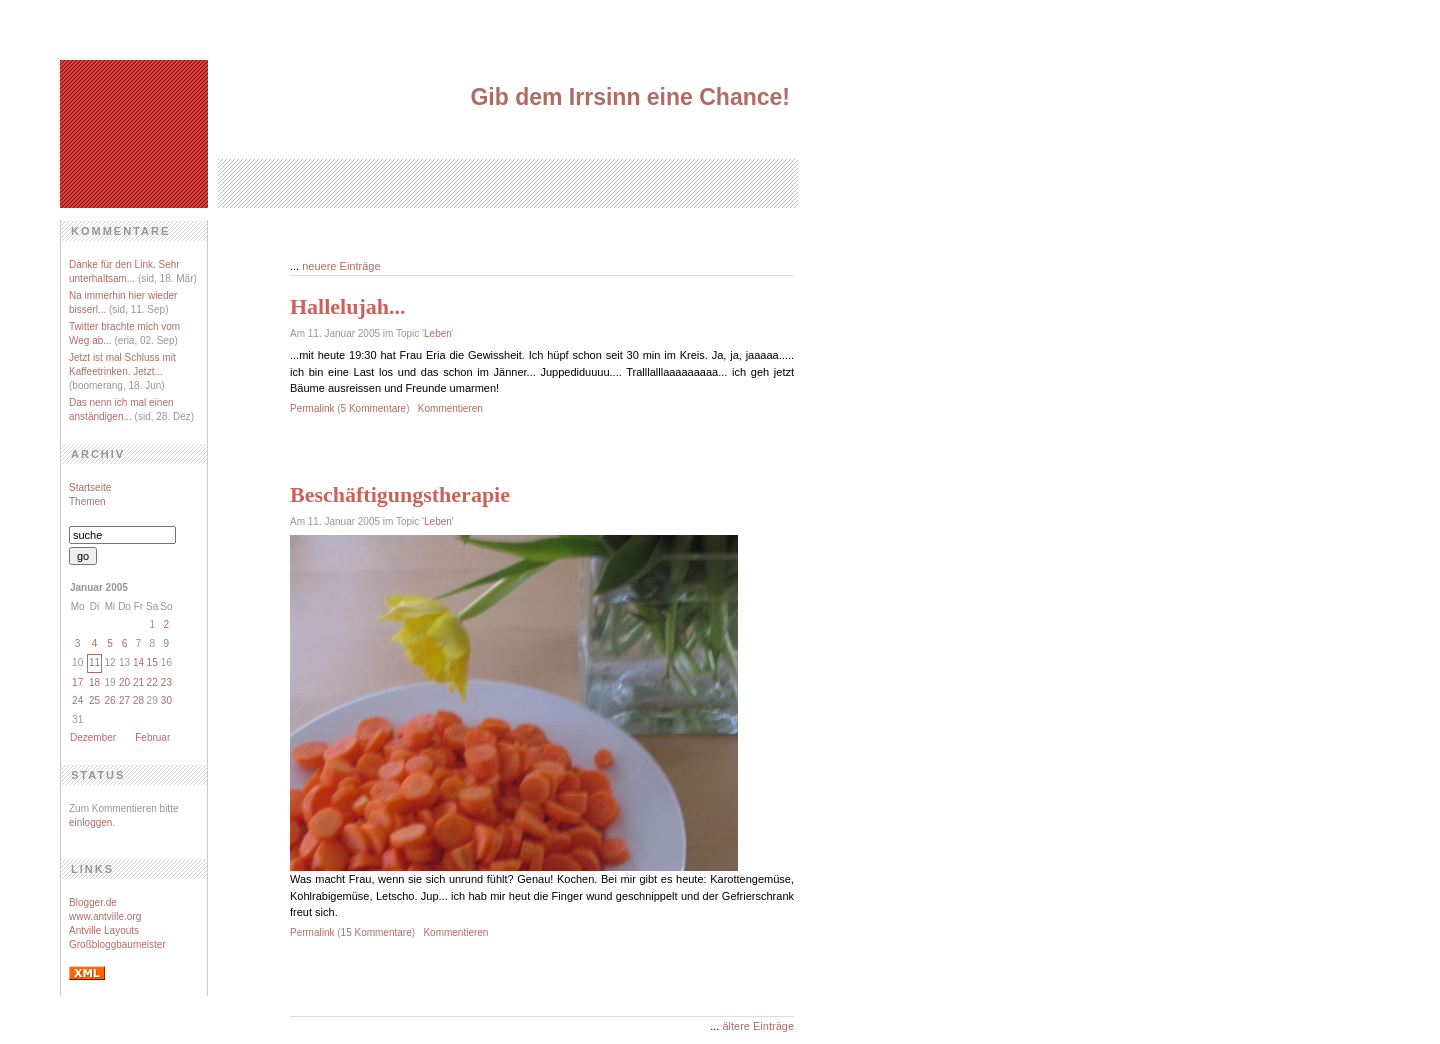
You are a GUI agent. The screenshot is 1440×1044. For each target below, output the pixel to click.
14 (138, 662)
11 (94, 662)
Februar (152, 737)
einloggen (90, 822)
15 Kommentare (376, 932)
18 (94, 682)
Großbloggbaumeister (117, 944)
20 (124, 682)
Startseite (90, 487)
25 (94, 700)
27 (124, 700)
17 (77, 682)
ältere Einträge (758, 1026)
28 (138, 700)
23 (166, 682)
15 (152, 662)
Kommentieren (450, 408)
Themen (87, 501)
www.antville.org (105, 916)
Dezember (93, 737)
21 (138, 682)
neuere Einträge (341, 266)
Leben (438, 333)
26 (109, 700)
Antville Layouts (104, 930)
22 (152, 682)
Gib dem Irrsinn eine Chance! (630, 97)
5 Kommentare (374, 408)
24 (77, 700)
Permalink (312, 408)
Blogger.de (93, 902)
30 (166, 700)
